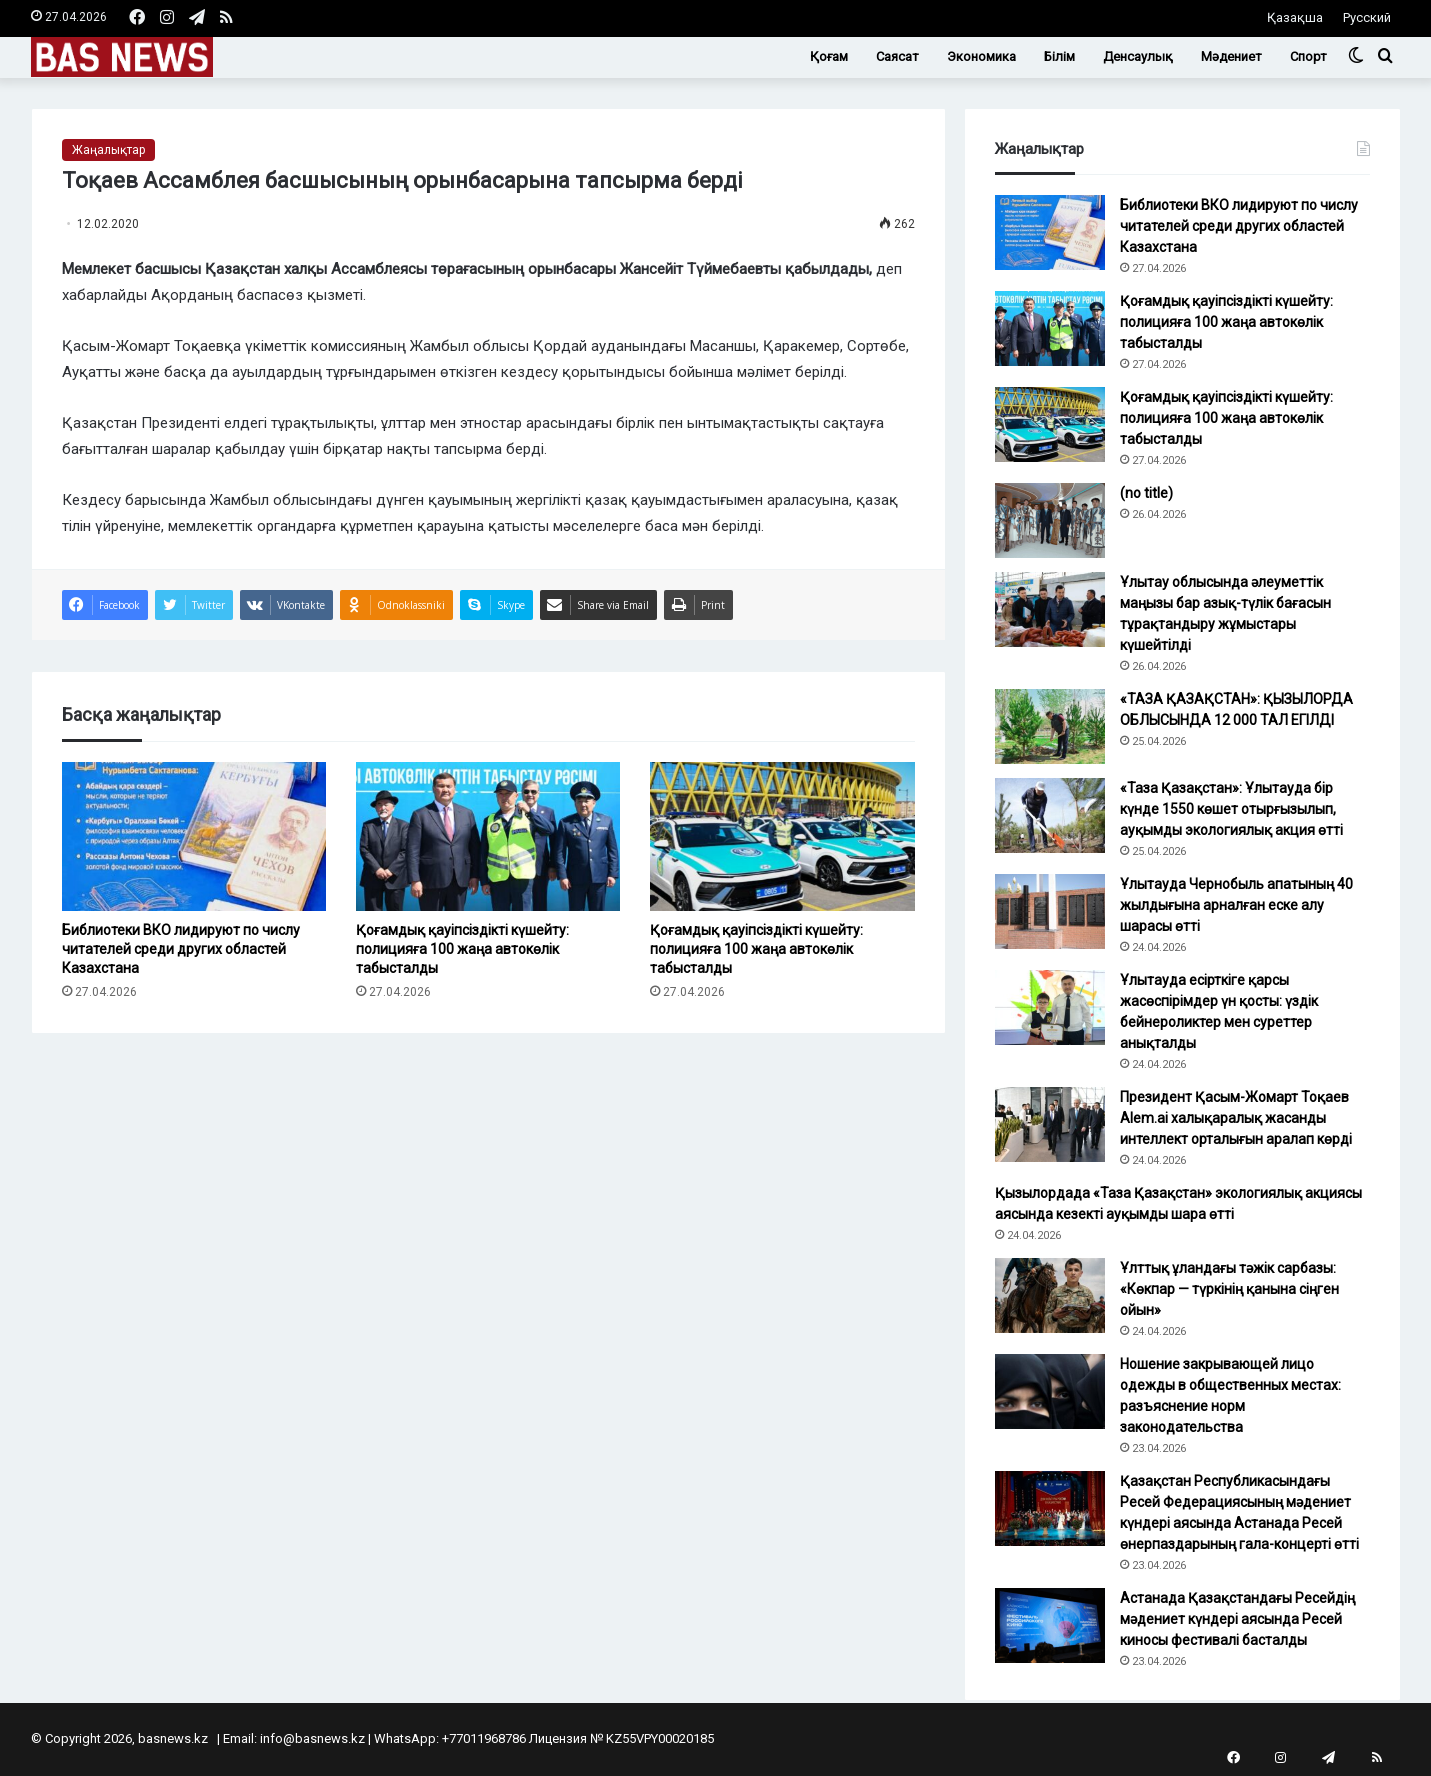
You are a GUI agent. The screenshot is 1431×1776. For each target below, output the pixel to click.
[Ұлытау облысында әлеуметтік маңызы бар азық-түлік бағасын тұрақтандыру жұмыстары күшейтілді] (1050, 609)
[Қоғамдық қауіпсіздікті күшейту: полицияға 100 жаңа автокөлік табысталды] (488, 836)
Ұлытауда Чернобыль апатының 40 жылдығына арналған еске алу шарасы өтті (1236, 905)
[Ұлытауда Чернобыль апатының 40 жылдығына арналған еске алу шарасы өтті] (1050, 911)
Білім (1059, 56)
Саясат (897, 56)
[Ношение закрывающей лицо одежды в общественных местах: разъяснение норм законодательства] (1050, 1391)
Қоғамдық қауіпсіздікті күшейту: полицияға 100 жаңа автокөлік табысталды (462, 949)
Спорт (1308, 56)
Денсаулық (1138, 56)
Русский (1367, 17)
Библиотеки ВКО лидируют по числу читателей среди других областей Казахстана (181, 949)
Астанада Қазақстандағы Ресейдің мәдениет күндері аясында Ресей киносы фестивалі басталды (1237, 1619)
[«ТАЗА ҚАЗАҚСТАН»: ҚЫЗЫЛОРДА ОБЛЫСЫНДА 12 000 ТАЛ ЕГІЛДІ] (1050, 726)
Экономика (981, 56)
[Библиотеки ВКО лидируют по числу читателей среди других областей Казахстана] (194, 836)
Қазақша (1295, 17)
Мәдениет (1231, 56)
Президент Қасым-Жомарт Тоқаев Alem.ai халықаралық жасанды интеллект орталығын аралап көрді (1236, 1118)
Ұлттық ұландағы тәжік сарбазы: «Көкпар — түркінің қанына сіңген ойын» (1229, 1289)
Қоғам (829, 56)
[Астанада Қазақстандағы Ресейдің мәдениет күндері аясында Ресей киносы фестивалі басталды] (1050, 1625)
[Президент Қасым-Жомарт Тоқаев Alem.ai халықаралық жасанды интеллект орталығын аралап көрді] (1050, 1124)
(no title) (1146, 493)
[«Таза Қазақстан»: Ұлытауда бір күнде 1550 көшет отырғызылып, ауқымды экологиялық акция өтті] (1050, 815)
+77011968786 (484, 1738)
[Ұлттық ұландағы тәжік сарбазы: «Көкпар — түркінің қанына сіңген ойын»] (1050, 1295)
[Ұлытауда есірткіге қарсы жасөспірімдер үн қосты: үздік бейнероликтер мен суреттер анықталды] (1050, 1007)
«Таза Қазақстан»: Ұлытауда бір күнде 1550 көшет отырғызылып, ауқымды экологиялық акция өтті (1231, 809)
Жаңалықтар (108, 150)
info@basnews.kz (312, 1738)
